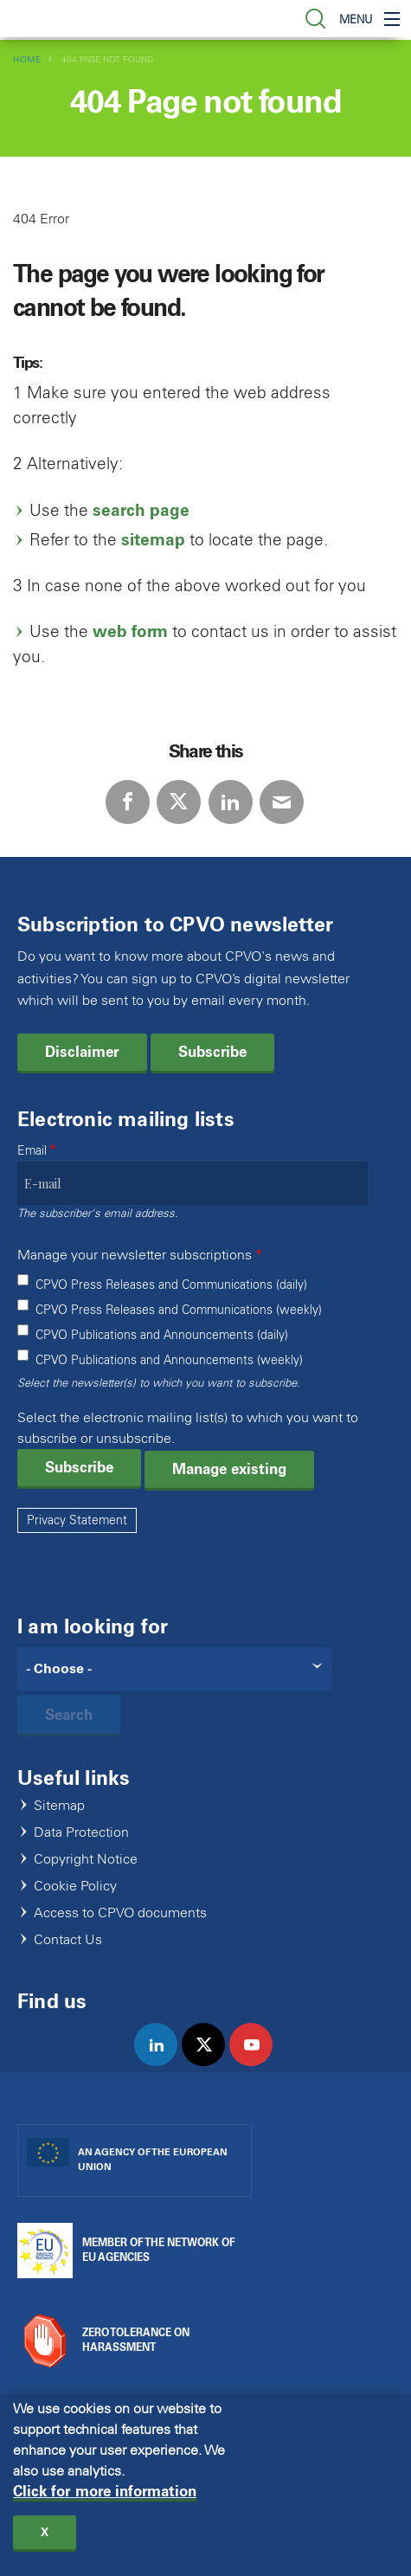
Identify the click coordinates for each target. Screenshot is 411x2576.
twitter (210, 2062)
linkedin (163, 2062)
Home (27, 59)
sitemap (153, 540)
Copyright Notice (86, 1859)
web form (130, 631)
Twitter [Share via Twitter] (179, 802)
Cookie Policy (75, 1886)
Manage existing (229, 1469)
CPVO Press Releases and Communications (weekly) (178, 1310)
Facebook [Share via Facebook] (128, 802)
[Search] (174, 1668)
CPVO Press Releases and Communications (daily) (171, 1285)
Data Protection (81, 1833)
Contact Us (68, 1940)
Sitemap (59, 1806)
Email (32, 1150)
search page (141, 510)
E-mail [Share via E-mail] (282, 802)
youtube (258, 2062)
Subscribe (212, 1051)
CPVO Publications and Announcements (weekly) (169, 1360)
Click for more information (104, 2491)
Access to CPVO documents (120, 1913)
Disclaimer (82, 1051)
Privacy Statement (77, 1520)
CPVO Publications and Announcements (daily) (161, 1335)
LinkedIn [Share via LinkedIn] (231, 802)
